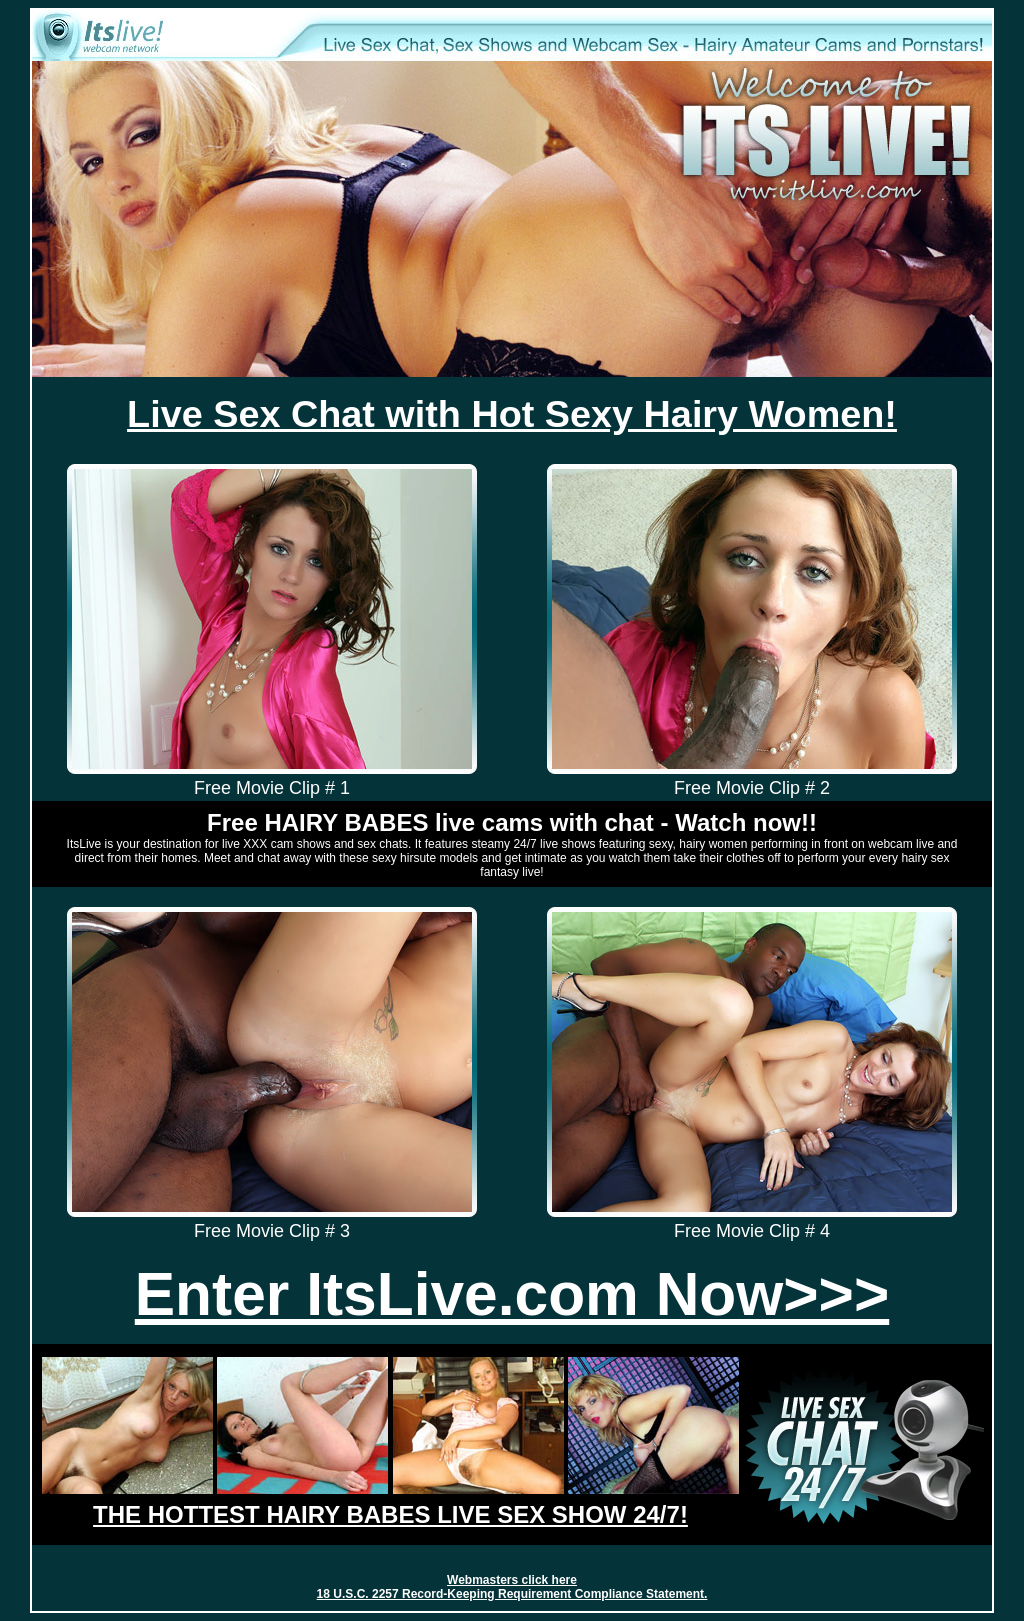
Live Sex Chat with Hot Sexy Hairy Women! (512, 414)
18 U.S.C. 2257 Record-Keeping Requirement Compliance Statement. (512, 1594)
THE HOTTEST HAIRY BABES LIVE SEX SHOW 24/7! (390, 1514)
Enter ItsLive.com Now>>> (512, 1294)
